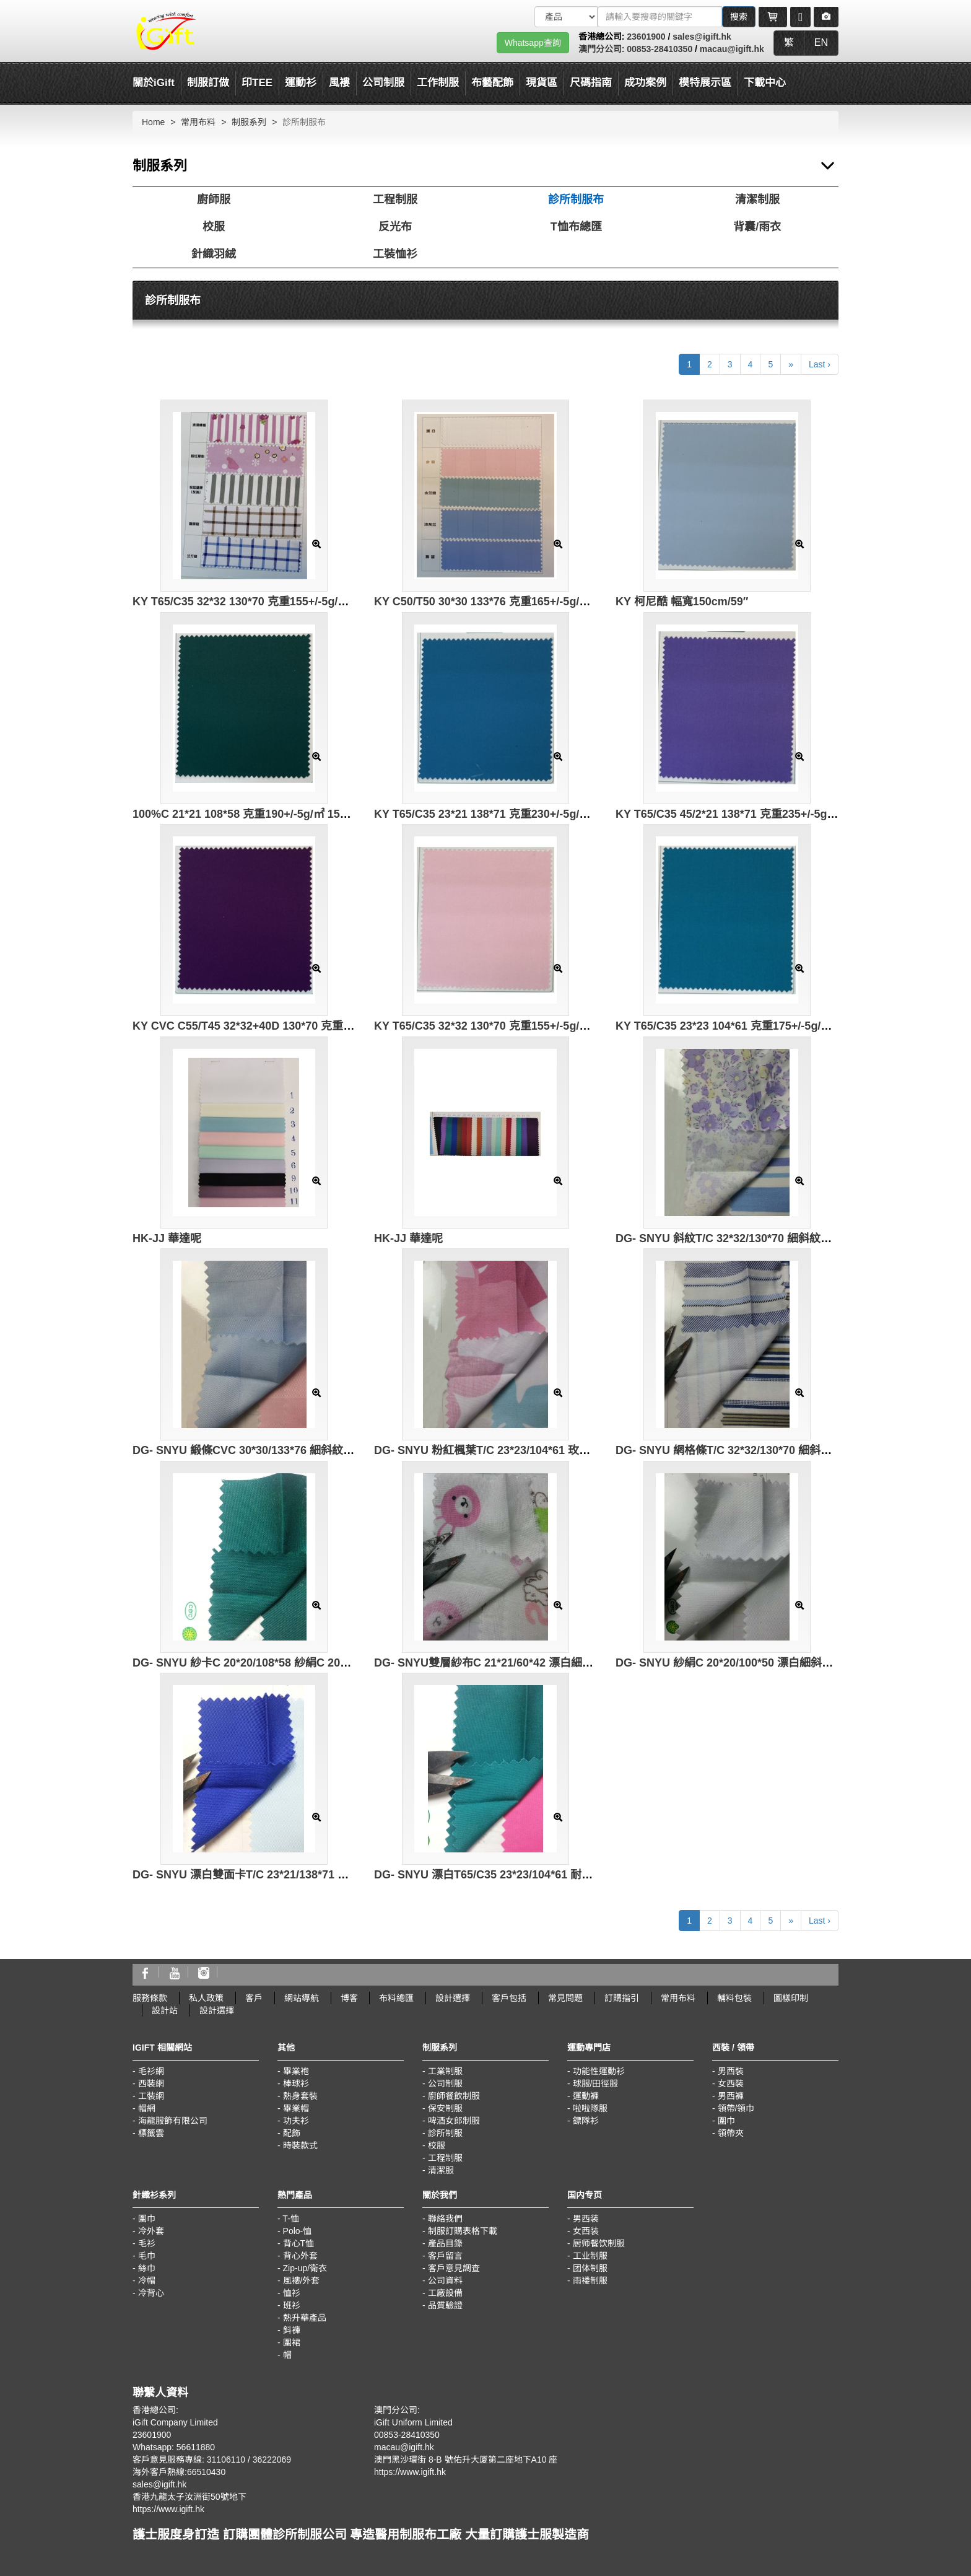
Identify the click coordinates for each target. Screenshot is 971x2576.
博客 (349, 1998)
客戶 (254, 1998)
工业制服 (590, 2256)
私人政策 (206, 1998)
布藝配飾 (492, 83)
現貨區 (541, 83)
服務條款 (150, 1998)
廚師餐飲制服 (454, 2096)
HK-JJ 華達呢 (167, 1238)
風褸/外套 (301, 2280)
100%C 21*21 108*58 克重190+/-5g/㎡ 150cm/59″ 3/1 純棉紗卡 (291, 814)
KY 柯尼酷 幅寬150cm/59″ (682, 601)
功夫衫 (296, 2121)
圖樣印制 (790, 1998)
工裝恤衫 (395, 254)
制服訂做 (208, 83)
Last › (819, 364)
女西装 (586, 2231)
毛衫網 (151, 2071)
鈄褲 (291, 2330)
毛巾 (146, 2256)
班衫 (291, 2305)
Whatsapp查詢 (533, 43)
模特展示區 (705, 83)
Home (153, 122)
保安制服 (445, 2108)
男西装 (586, 2218)
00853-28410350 (659, 49)
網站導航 (301, 1998)
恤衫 (291, 2293)
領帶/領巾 (736, 2108)
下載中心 (765, 83)
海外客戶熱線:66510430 (179, 2472)
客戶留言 (445, 2256)
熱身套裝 (300, 2096)
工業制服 (445, 2071)
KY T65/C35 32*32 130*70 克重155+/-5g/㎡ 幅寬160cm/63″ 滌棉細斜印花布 (322, 601)
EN (821, 42)
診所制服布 (576, 199)
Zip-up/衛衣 (305, 2268)
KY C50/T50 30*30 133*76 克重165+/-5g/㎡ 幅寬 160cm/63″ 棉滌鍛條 (548, 601)
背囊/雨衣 (757, 227)
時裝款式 (300, 2145)
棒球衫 (296, 2083)
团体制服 (590, 2268)
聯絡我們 (445, 2218)
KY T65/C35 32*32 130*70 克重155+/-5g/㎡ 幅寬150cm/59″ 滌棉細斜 (546, 1026)
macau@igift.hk (732, 49)
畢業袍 (296, 2071)
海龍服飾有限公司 (172, 2121)
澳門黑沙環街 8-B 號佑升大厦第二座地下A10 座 (465, 2459)
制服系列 (249, 122)
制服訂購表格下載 (462, 2231)
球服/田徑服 (596, 2083)
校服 (213, 227)
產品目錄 (445, 2243)
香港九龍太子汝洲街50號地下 (189, 2497)
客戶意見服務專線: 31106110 (189, 2459)
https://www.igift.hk (168, 2509)
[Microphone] (800, 16)
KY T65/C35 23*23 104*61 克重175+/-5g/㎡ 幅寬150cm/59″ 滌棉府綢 (788, 1026)
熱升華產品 (304, 2318)
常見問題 (565, 1998)
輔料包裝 (734, 1998)
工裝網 (151, 2096)
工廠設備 (445, 2293)
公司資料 (445, 2280)
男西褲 (731, 2096)
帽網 (146, 2108)
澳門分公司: (602, 49)
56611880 (195, 2447)
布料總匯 (396, 1998)
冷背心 (151, 2293)
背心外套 (300, 2256)
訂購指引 (621, 1998)
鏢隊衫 (586, 2121)
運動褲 (586, 2096)
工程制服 (395, 199)
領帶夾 (731, 2133)
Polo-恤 (297, 2231)
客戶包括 (509, 1998)
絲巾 (146, 2268)
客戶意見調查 (454, 2268)
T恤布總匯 (576, 227)
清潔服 (441, 2170)
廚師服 (213, 199)
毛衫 (146, 2243)
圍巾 (726, 2121)
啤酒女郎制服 (454, 2121)
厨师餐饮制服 (599, 2243)
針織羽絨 (213, 254)
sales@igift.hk (702, 37)
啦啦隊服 (590, 2108)
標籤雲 (151, 2133)
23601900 (646, 37)
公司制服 (445, 2083)
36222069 (272, 2459)
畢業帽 (296, 2108)
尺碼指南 (591, 83)
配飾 (291, 2133)
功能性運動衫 (599, 2071)
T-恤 (290, 2218)
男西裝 (731, 2071)
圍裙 (291, 2342)
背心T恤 (299, 2243)
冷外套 (151, 2231)
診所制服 (445, 2133)
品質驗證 (445, 2305)
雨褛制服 (590, 2280)
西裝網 (151, 2083)
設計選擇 (452, 1998)
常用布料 (198, 122)
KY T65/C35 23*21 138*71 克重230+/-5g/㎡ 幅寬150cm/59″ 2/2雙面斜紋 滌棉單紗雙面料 (595, 814)
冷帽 (146, 2280)
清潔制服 (757, 199)
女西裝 (731, 2083)
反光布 (395, 227)
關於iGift (154, 83)
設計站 (165, 2010)
